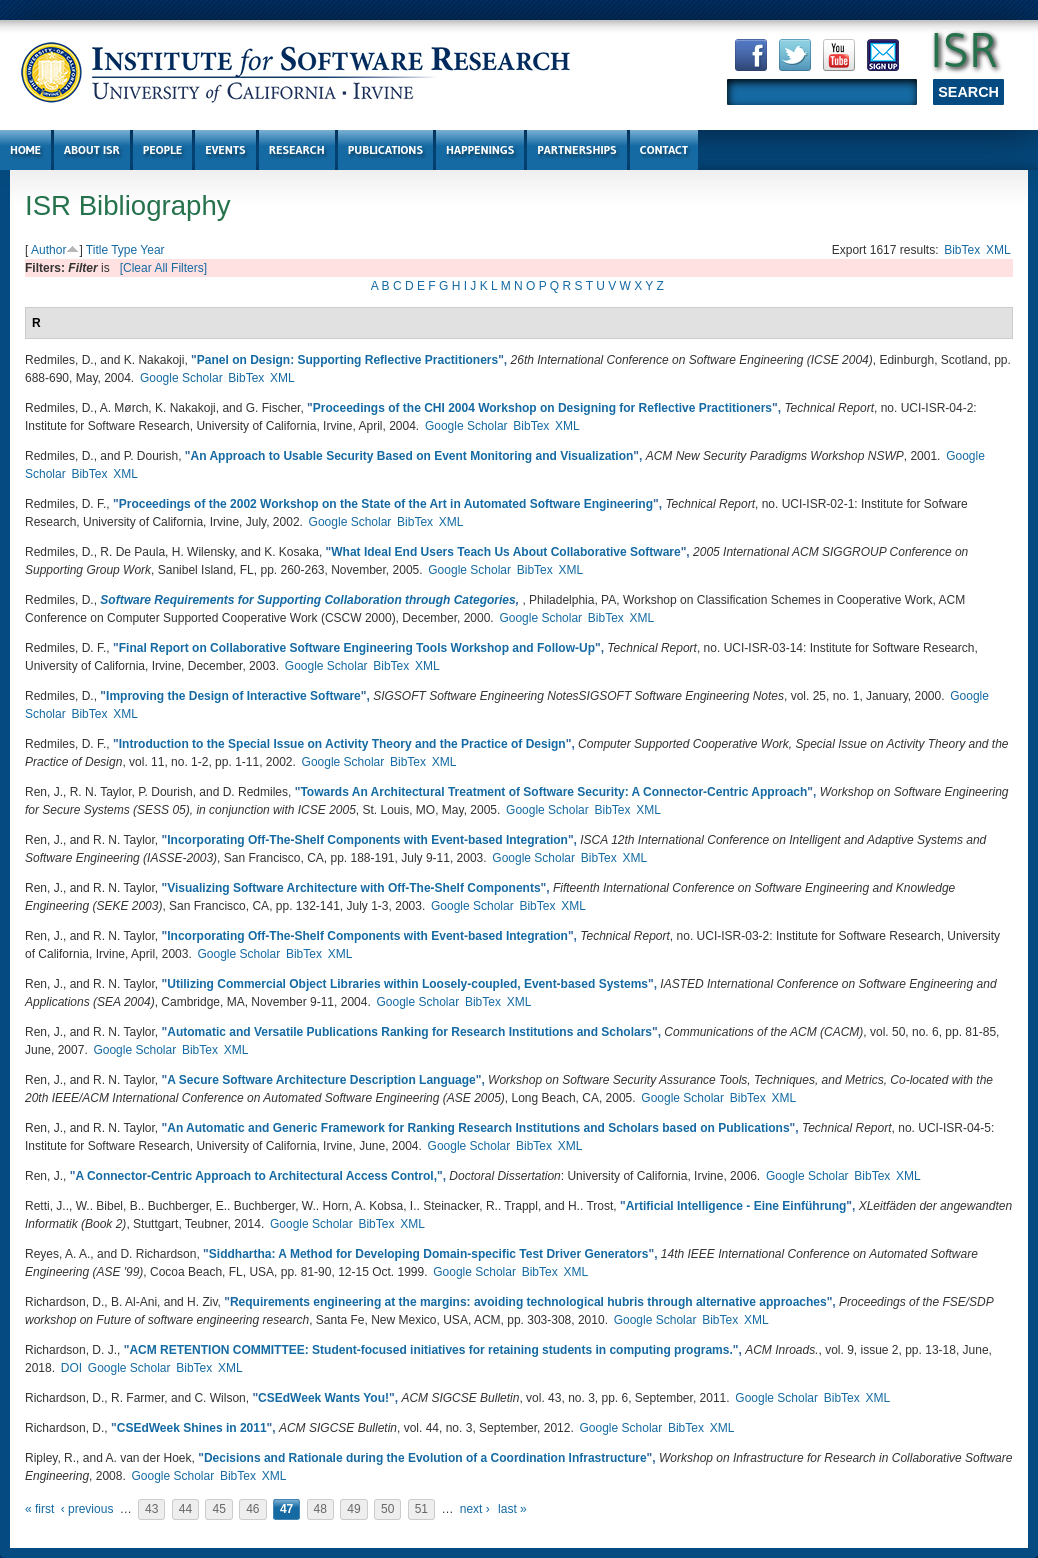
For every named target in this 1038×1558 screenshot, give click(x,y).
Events (225, 149)
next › (475, 1509)
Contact (664, 149)
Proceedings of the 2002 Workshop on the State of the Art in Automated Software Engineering (386, 504)
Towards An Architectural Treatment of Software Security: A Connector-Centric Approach (553, 792)
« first (39, 1509)
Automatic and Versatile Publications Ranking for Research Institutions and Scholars (409, 1032)
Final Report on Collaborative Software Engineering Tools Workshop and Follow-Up (357, 648)
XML (998, 250)
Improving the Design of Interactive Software (233, 696)
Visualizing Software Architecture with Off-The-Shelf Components (353, 888)
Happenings (480, 149)
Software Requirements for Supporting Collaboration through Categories (307, 600)
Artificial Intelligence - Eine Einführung (736, 1206)
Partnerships (576, 149)
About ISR (92, 149)
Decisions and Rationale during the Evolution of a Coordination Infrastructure (425, 1458)
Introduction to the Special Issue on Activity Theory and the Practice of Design (342, 744)
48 (320, 1509)
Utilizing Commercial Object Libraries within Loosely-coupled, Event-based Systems (407, 984)
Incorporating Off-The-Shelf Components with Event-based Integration (367, 840)
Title (97, 250)
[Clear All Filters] (163, 268)
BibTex (962, 250)
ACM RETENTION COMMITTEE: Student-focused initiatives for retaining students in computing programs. (430, 1350)
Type (124, 250)
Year (152, 250)
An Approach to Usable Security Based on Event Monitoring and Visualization (412, 456)
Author (48, 250)
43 (151, 1509)
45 (218, 1509)
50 (387, 1509)
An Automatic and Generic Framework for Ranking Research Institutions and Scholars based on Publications (478, 1128)
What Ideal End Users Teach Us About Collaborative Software (505, 552)
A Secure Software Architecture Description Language (321, 1080)
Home (25, 149)
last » (512, 1509)
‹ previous (87, 1509)
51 (421, 1509)
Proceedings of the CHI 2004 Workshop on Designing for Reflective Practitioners (542, 408)
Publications (385, 149)
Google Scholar (181, 378)
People (162, 149)
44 (185, 1509)
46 (252, 1509)
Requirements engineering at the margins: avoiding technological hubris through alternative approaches (528, 1302)
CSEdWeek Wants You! (323, 1398)
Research (297, 149)
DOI (71, 1368)
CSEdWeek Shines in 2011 (192, 1428)
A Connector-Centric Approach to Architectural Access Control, (256, 1176)
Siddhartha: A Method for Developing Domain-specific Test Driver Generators (429, 1254)
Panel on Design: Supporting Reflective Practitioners (347, 360)
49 (353, 1509)
